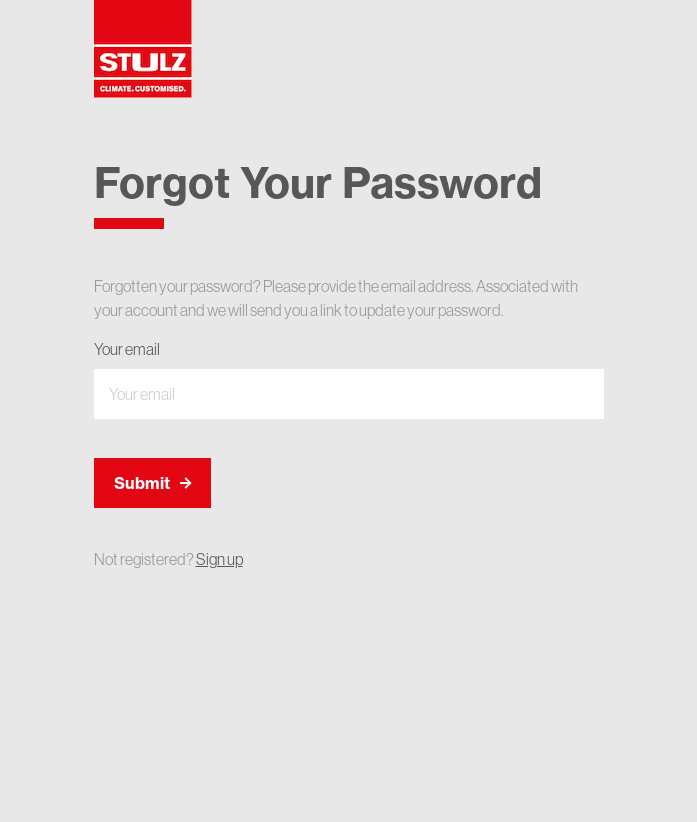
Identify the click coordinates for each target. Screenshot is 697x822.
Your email (127, 349)
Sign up (219, 559)
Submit (152, 483)
